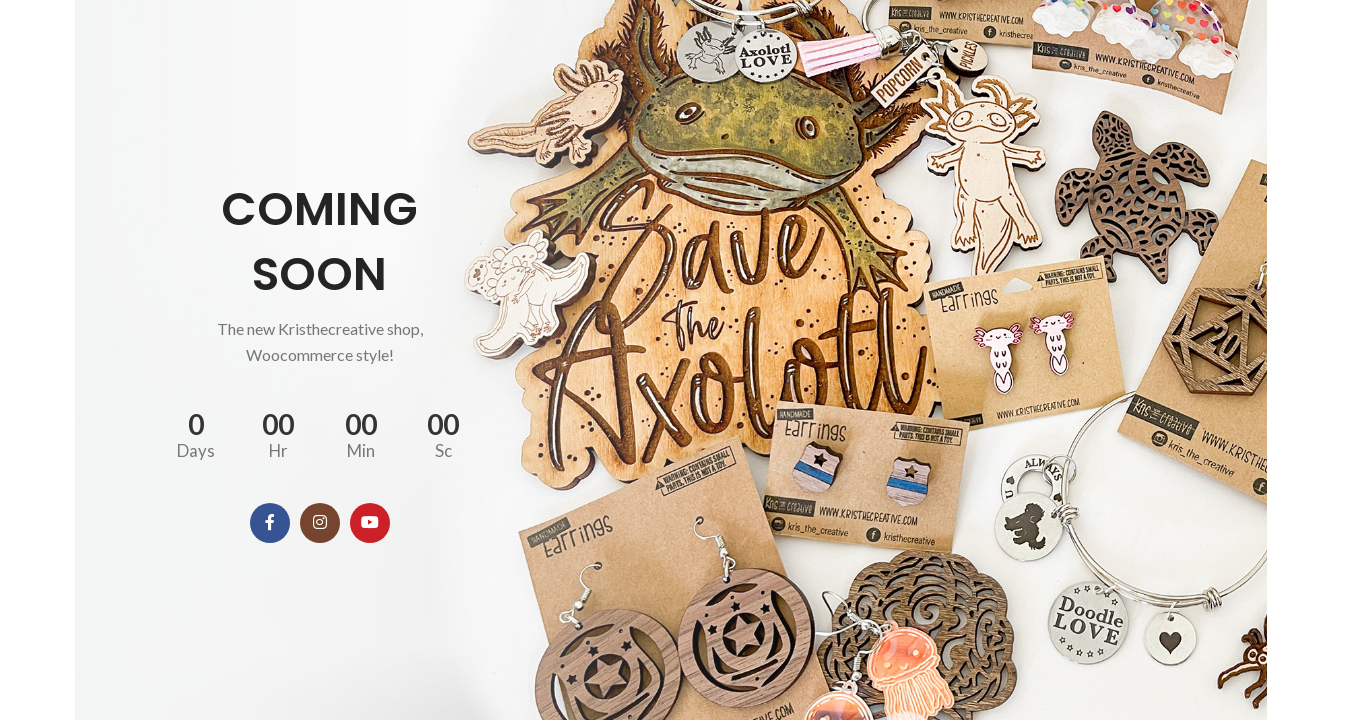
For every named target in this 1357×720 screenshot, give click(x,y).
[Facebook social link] (270, 523)
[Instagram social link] (320, 523)
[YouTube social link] (370, 523)
